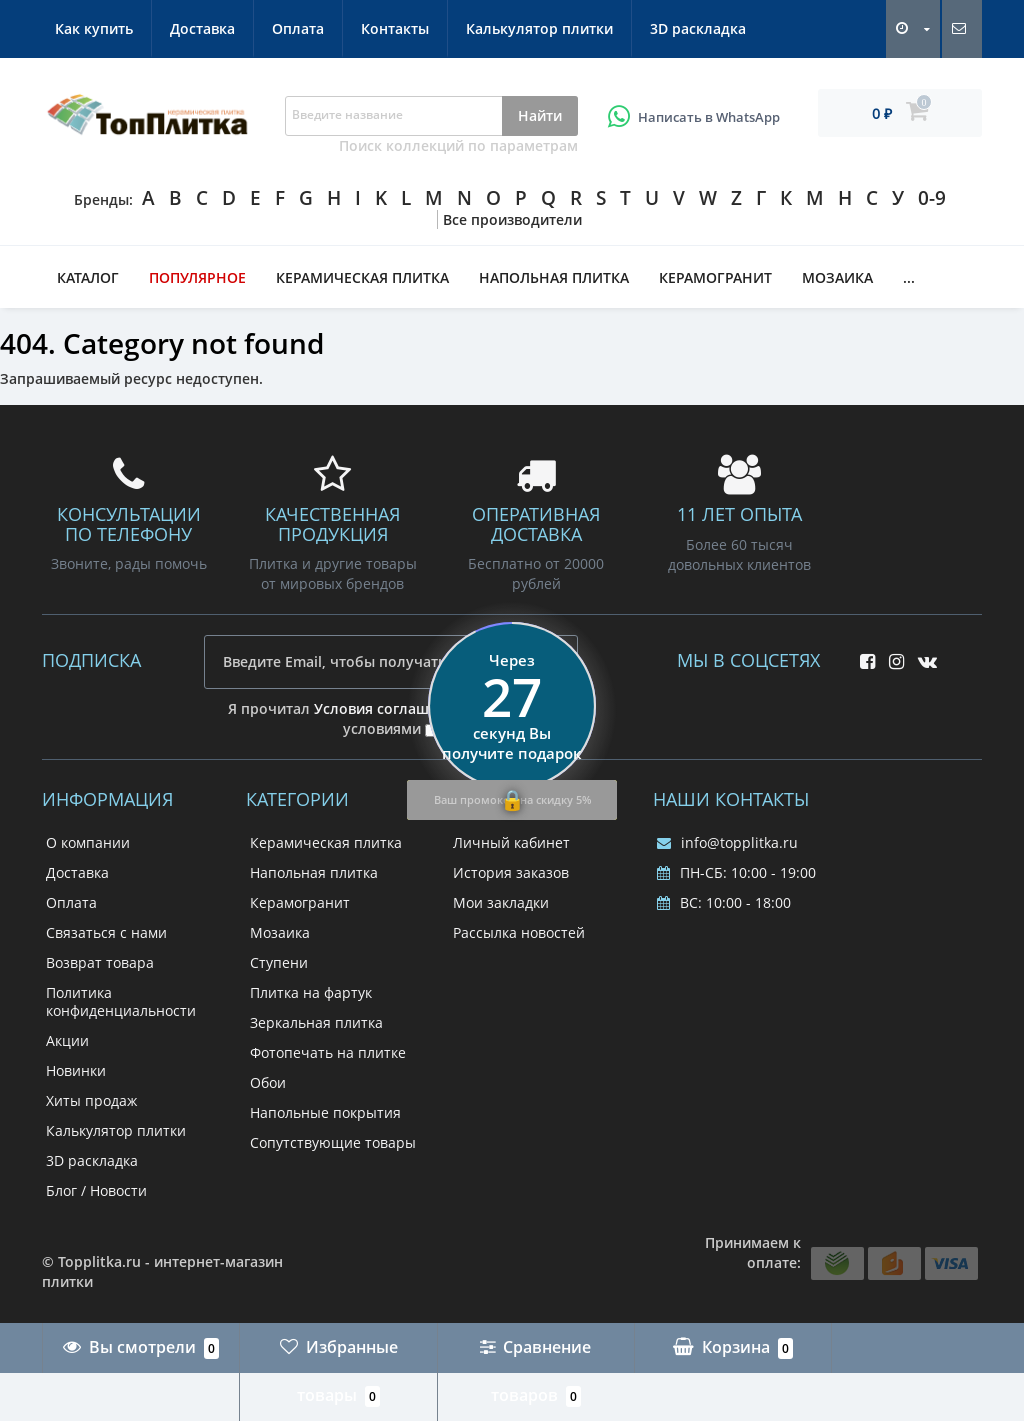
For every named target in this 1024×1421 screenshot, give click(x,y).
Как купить (94, 28)
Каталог (88, 277)
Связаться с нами (106, 932)
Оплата (298, 28)
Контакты (395, 28)
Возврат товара (100, 962)
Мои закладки (501, 902)
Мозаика (837, 277)
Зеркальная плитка (316, 1022)
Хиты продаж (91, 1100)
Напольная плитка (554, 277)
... (909, 277)
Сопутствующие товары (333, 1142)
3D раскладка (698, 28)
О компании (88, 842)
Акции (67, 1040)
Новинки (76, 1070)
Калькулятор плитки (539, 28)
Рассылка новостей (519, 932)
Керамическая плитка (362, 277)
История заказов (511, 872)
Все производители (512, 219)
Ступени (279, 962)
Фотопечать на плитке (328, 1052)
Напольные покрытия (325, 1112)
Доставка (202, 28)
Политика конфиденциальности (121, 1001)
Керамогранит (715, 277)
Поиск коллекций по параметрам (458, 145)
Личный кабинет (511, 842)
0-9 (932, 198)
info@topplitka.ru (727, 842)
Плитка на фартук (311, 992)
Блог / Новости (96, 1190)
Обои (268, 1082)
